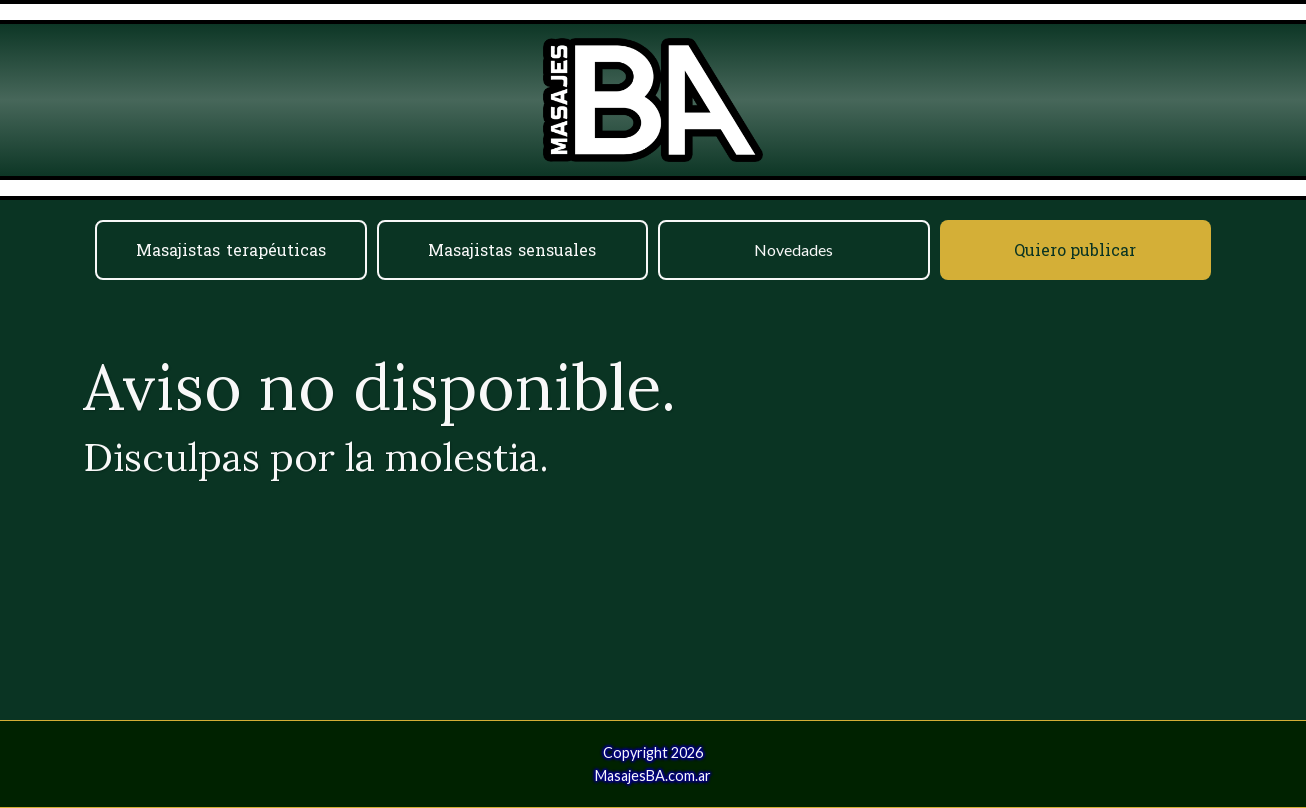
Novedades (793, 249)
